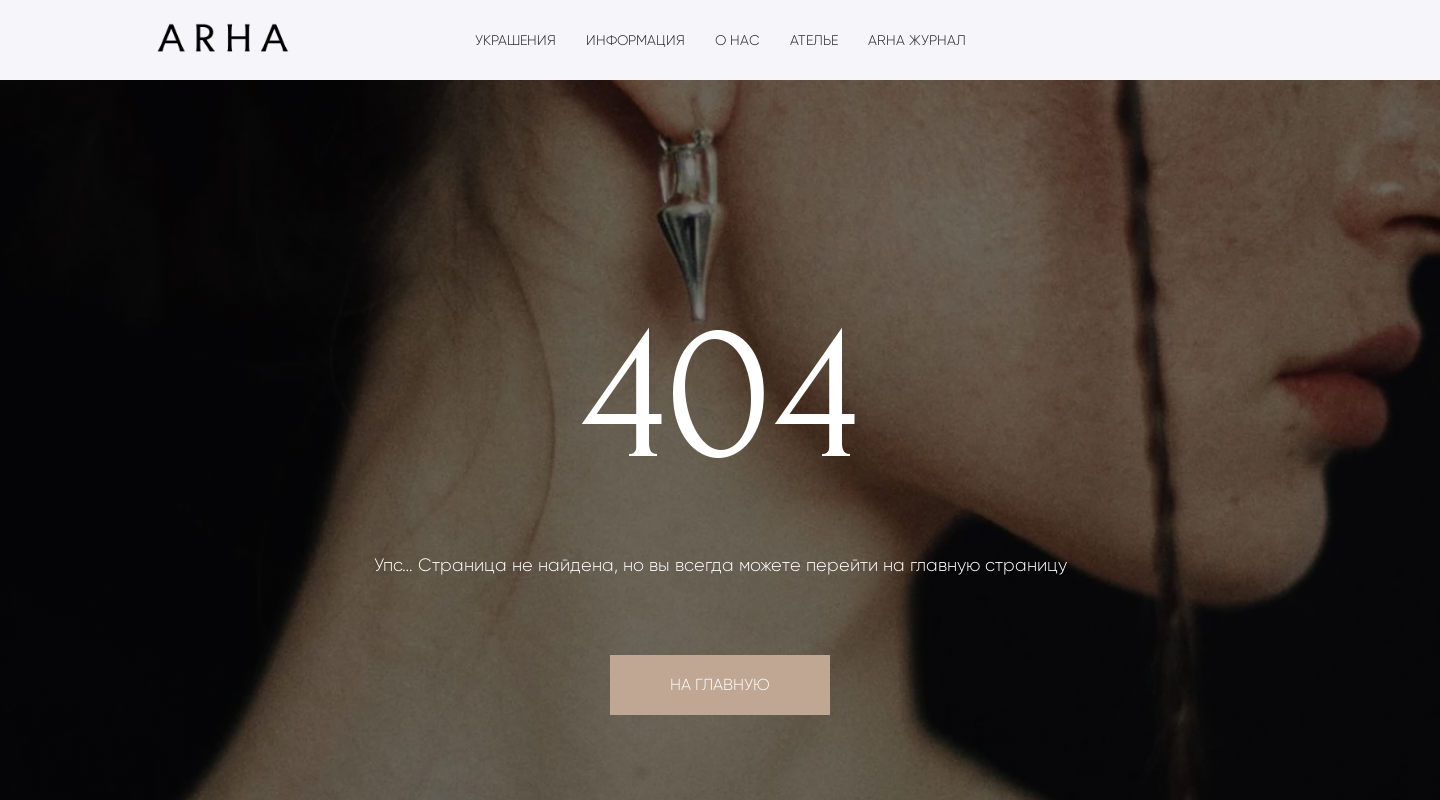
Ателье (814, 40)
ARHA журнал (917, 40)
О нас (737, 40)
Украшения (515, 40)
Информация (635, 40)
